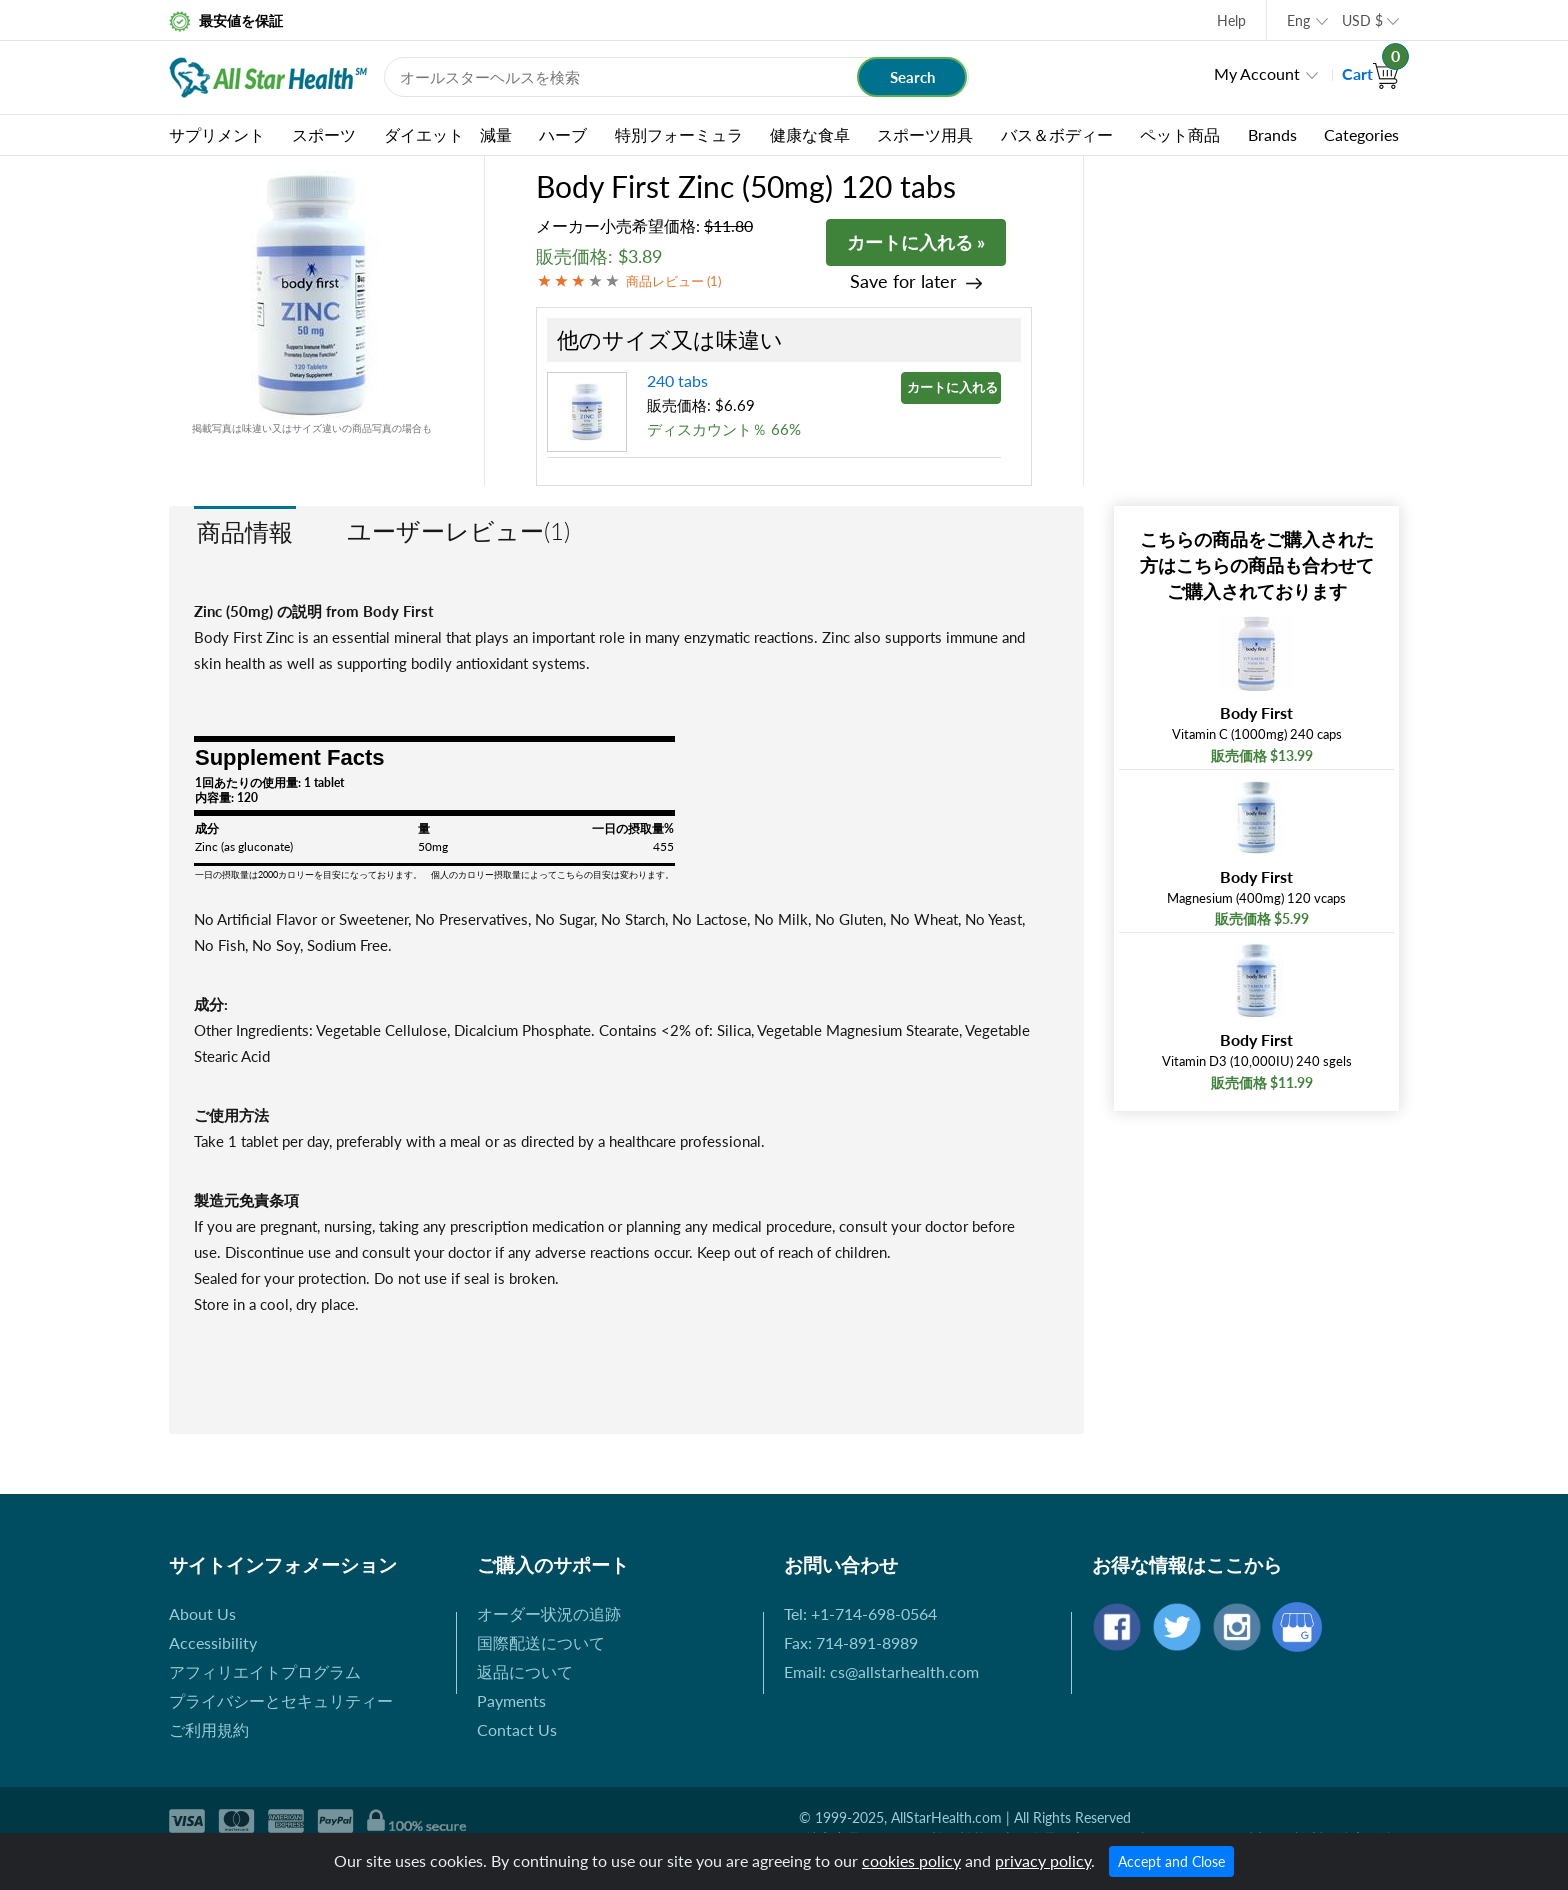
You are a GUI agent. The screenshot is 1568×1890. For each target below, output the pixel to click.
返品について (525, 1671)
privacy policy (1043, 1860)
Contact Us (517, 1729)
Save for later (903, 281)
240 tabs (677, 380)
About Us (202, 1613)
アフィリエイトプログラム (265, 1671)
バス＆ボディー (1057, 134)
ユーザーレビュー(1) (458, 530)
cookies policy (911, 1860)
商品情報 (245, 531)
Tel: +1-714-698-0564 (860, 1613)
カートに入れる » (916, 242)
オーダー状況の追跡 (549, 1613)
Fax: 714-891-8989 (851, 1642)
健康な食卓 (810, 134)
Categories (1361, 134)
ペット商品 (1180, 134)
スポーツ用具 (925, 134)
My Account (1257, 73)
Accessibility (213, 1642)
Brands (1272, 134)
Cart (1370, 73)
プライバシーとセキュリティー (281, 1700)
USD (1362, 20)
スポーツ (324, 134)
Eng (1298, 20)
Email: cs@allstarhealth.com (881, 1671)
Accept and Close (1171, 1861)
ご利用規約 (209, 1729)
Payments (511, 1700)
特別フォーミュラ (679, 134)
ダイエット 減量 (448, 134)
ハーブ (563, 134)
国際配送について (541, 1642)
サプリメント (217, 134)
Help (1231, 20)
